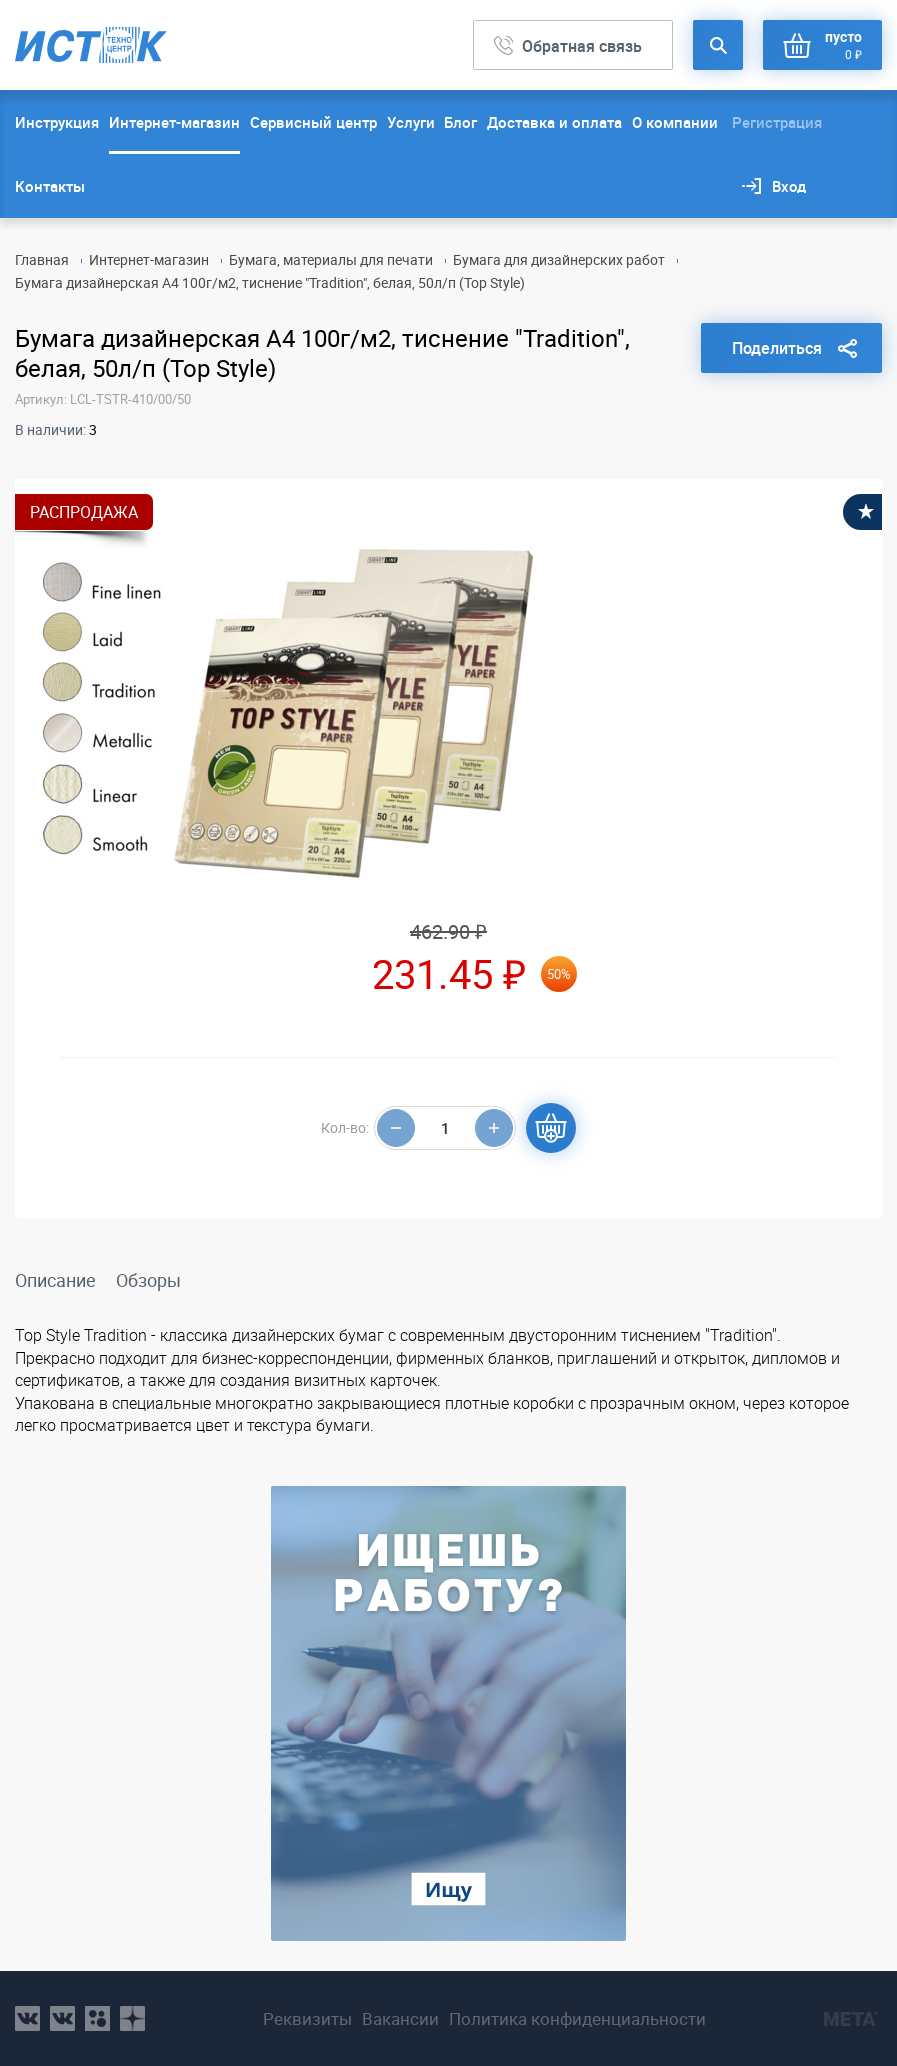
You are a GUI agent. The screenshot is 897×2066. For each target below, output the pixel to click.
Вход (789, 186)
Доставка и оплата (554, 122)
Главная (42, 259)
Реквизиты (307, 2019)
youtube (132, 2018)
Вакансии (400, 2019)
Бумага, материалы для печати (331, 259)
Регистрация (777, 122)
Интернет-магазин (174, 122)
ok (97, 2018)
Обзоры (148, 1280)
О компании (675, 122)
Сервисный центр (313, 122)
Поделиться (777, 348)
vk (27, 2018)
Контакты (50, 186)
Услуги (411, 122)
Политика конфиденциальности (577, 2019)
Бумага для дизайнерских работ (559, 259)
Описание (55, 1280)
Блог (460, 122)
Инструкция (57, 122)
